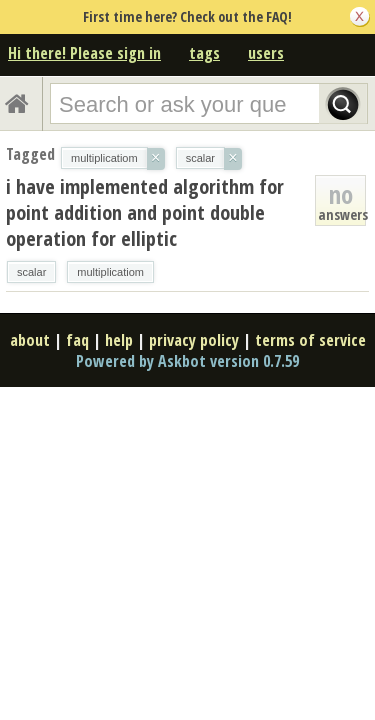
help (119, 340)
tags (204, 53)
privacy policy (194, 340)
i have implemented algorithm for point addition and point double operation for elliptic (145, 212)
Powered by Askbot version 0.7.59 (187, 361)
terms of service (310, 340)
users (266, 53)
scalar (31, 272)
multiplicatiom (110, 272)
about (30, 340)
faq (77, 340)
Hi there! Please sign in (84, 53)
